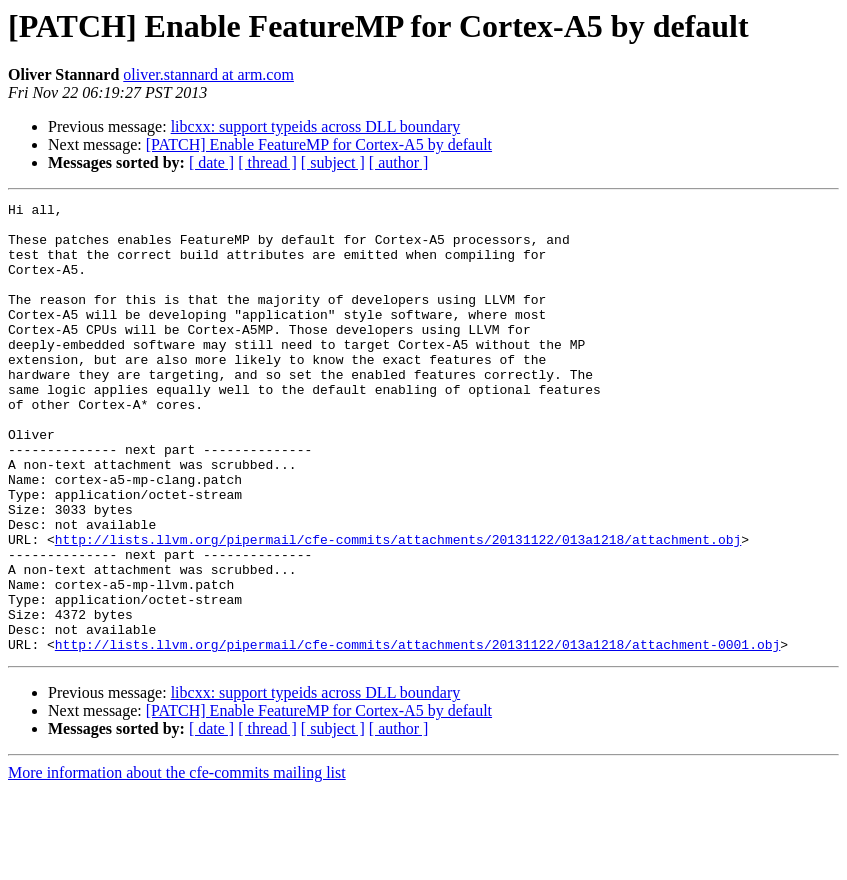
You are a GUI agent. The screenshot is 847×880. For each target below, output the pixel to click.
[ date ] (211, 162)
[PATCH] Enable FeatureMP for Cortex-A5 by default (319, 144)
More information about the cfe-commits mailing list (177, 862)
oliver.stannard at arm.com (208, 74)
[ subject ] (333, 162)
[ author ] (399, 162)
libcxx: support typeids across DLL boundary (316, 126)
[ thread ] (267, 162)
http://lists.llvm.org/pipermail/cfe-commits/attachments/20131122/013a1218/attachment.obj (398, 608)
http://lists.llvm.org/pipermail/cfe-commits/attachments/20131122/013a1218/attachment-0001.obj (417, 734)
